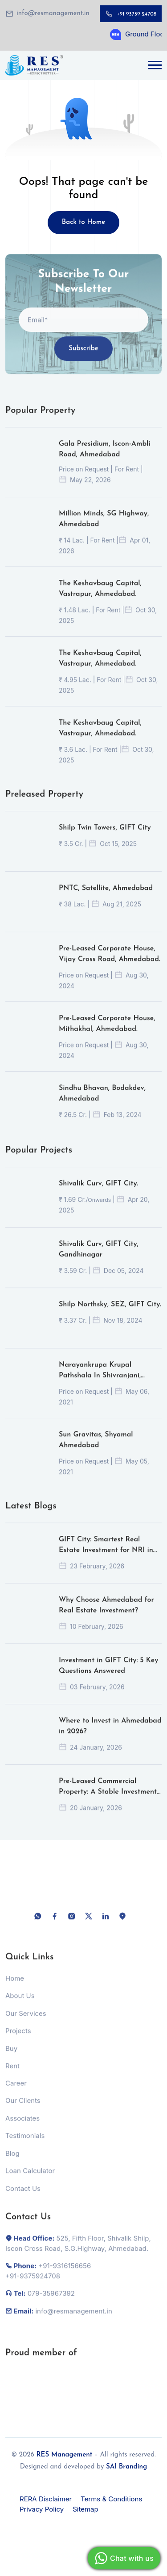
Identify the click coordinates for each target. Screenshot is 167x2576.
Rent (12, 2075)
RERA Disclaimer (46, 2499)
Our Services (25, 2022)
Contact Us (23, 2197)
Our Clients (23, 2109)
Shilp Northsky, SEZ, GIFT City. (110, 1313)
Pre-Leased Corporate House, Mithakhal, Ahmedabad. (107, 1033)
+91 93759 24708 (136, 14)
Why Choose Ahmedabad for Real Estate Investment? (106, 1614)
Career (16, 2092)
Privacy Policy (42, 2509)
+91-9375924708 (32, 2285)
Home (14, 1987)
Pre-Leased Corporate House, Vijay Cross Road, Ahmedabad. (109, 963)
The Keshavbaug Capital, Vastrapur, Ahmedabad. (100, 598)
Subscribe (83, 357)
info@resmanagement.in (53, 13)
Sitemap (85, 2509)
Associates (22, 2127)
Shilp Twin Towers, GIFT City (105, 837)
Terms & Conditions (111, 2499)
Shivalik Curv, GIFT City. (98, 1192)
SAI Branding (126, 2467)
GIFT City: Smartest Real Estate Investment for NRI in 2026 (106, 1555)
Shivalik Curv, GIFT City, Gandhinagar (98, 1259)
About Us (20, 2005)
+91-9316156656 (64, 2275)
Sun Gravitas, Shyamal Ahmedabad (96, 1449)
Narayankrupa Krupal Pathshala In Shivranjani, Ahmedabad (100, 1380)
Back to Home (84, 222)
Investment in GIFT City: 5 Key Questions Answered (108, 1675)
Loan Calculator (30, 2180)
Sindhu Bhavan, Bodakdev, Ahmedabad (102, 1103)
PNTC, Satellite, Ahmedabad (106, 897)
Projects (18, 2040)
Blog (12, 2162)
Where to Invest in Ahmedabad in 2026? (110, 1735)
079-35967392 (51, 2302)
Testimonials (25, 2145)
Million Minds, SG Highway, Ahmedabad (104, 528)
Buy (11, 2057)
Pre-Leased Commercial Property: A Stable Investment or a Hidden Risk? (108, 1796)
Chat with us (123, 2558)
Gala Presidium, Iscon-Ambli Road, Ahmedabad (105, 458)
